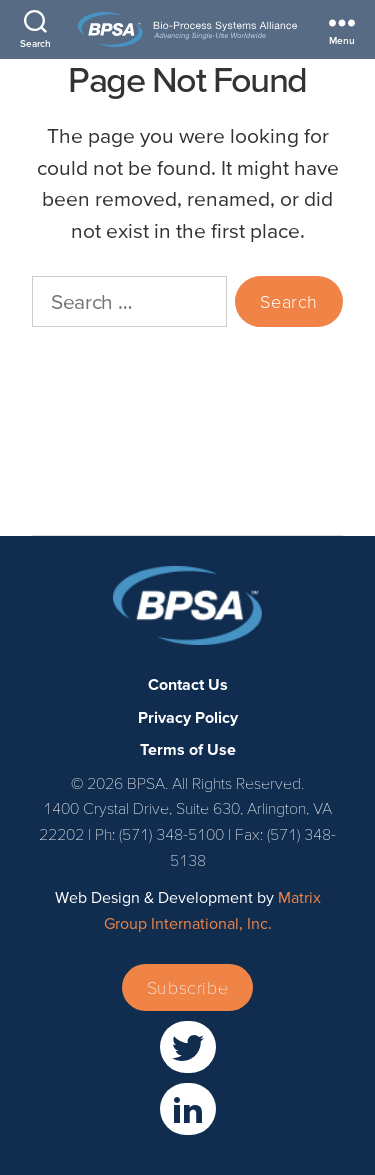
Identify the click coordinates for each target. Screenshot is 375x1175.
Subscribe (187, 987)
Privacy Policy (78, 451)
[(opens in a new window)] (188, 1047)
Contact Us (69, 418)
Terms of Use (77, 483)
